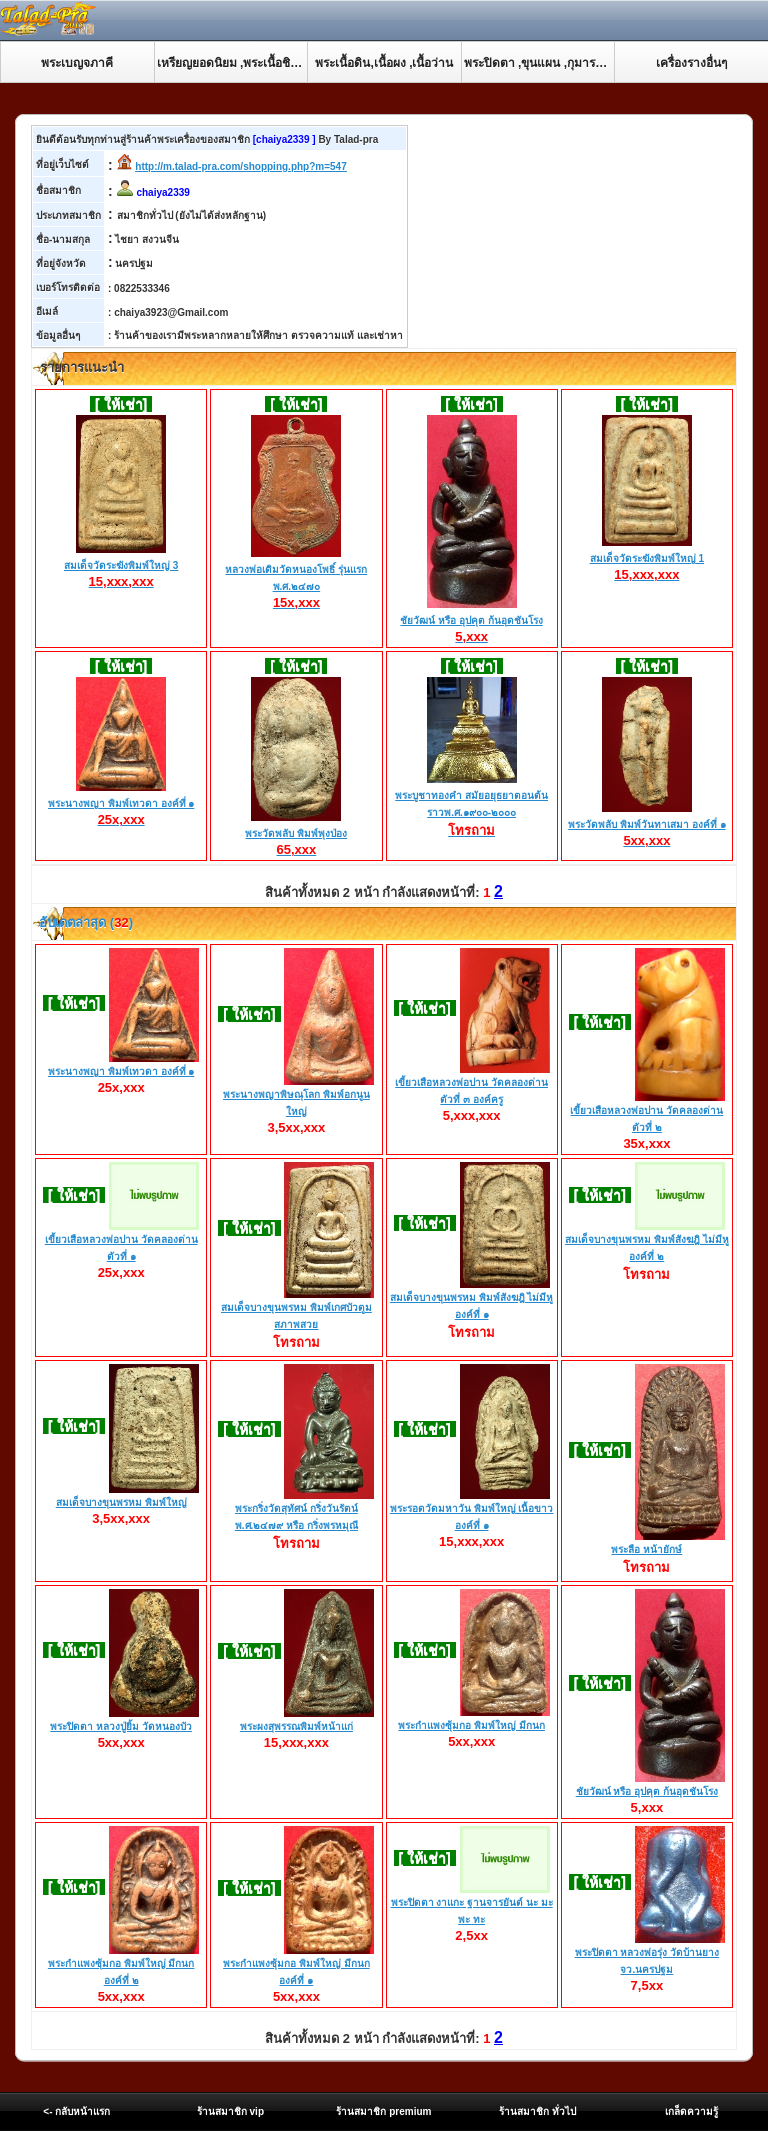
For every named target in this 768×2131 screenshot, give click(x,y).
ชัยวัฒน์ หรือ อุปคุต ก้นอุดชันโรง (471, 621)
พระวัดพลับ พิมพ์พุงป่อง (296, 834)
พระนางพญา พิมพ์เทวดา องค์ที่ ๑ (121, 804)
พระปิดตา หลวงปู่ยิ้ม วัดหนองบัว (121, 1726)
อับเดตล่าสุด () (84, 922)
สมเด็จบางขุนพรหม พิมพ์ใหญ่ (121, 1502)
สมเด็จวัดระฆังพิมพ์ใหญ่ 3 (121, 566)
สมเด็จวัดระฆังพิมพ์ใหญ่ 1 (647, 559)
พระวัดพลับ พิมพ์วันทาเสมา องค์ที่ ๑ (646, 825)
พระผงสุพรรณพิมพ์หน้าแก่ (296, 1726)
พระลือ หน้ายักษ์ (646, 1549)
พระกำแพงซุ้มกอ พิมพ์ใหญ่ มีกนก (471, 1725)
